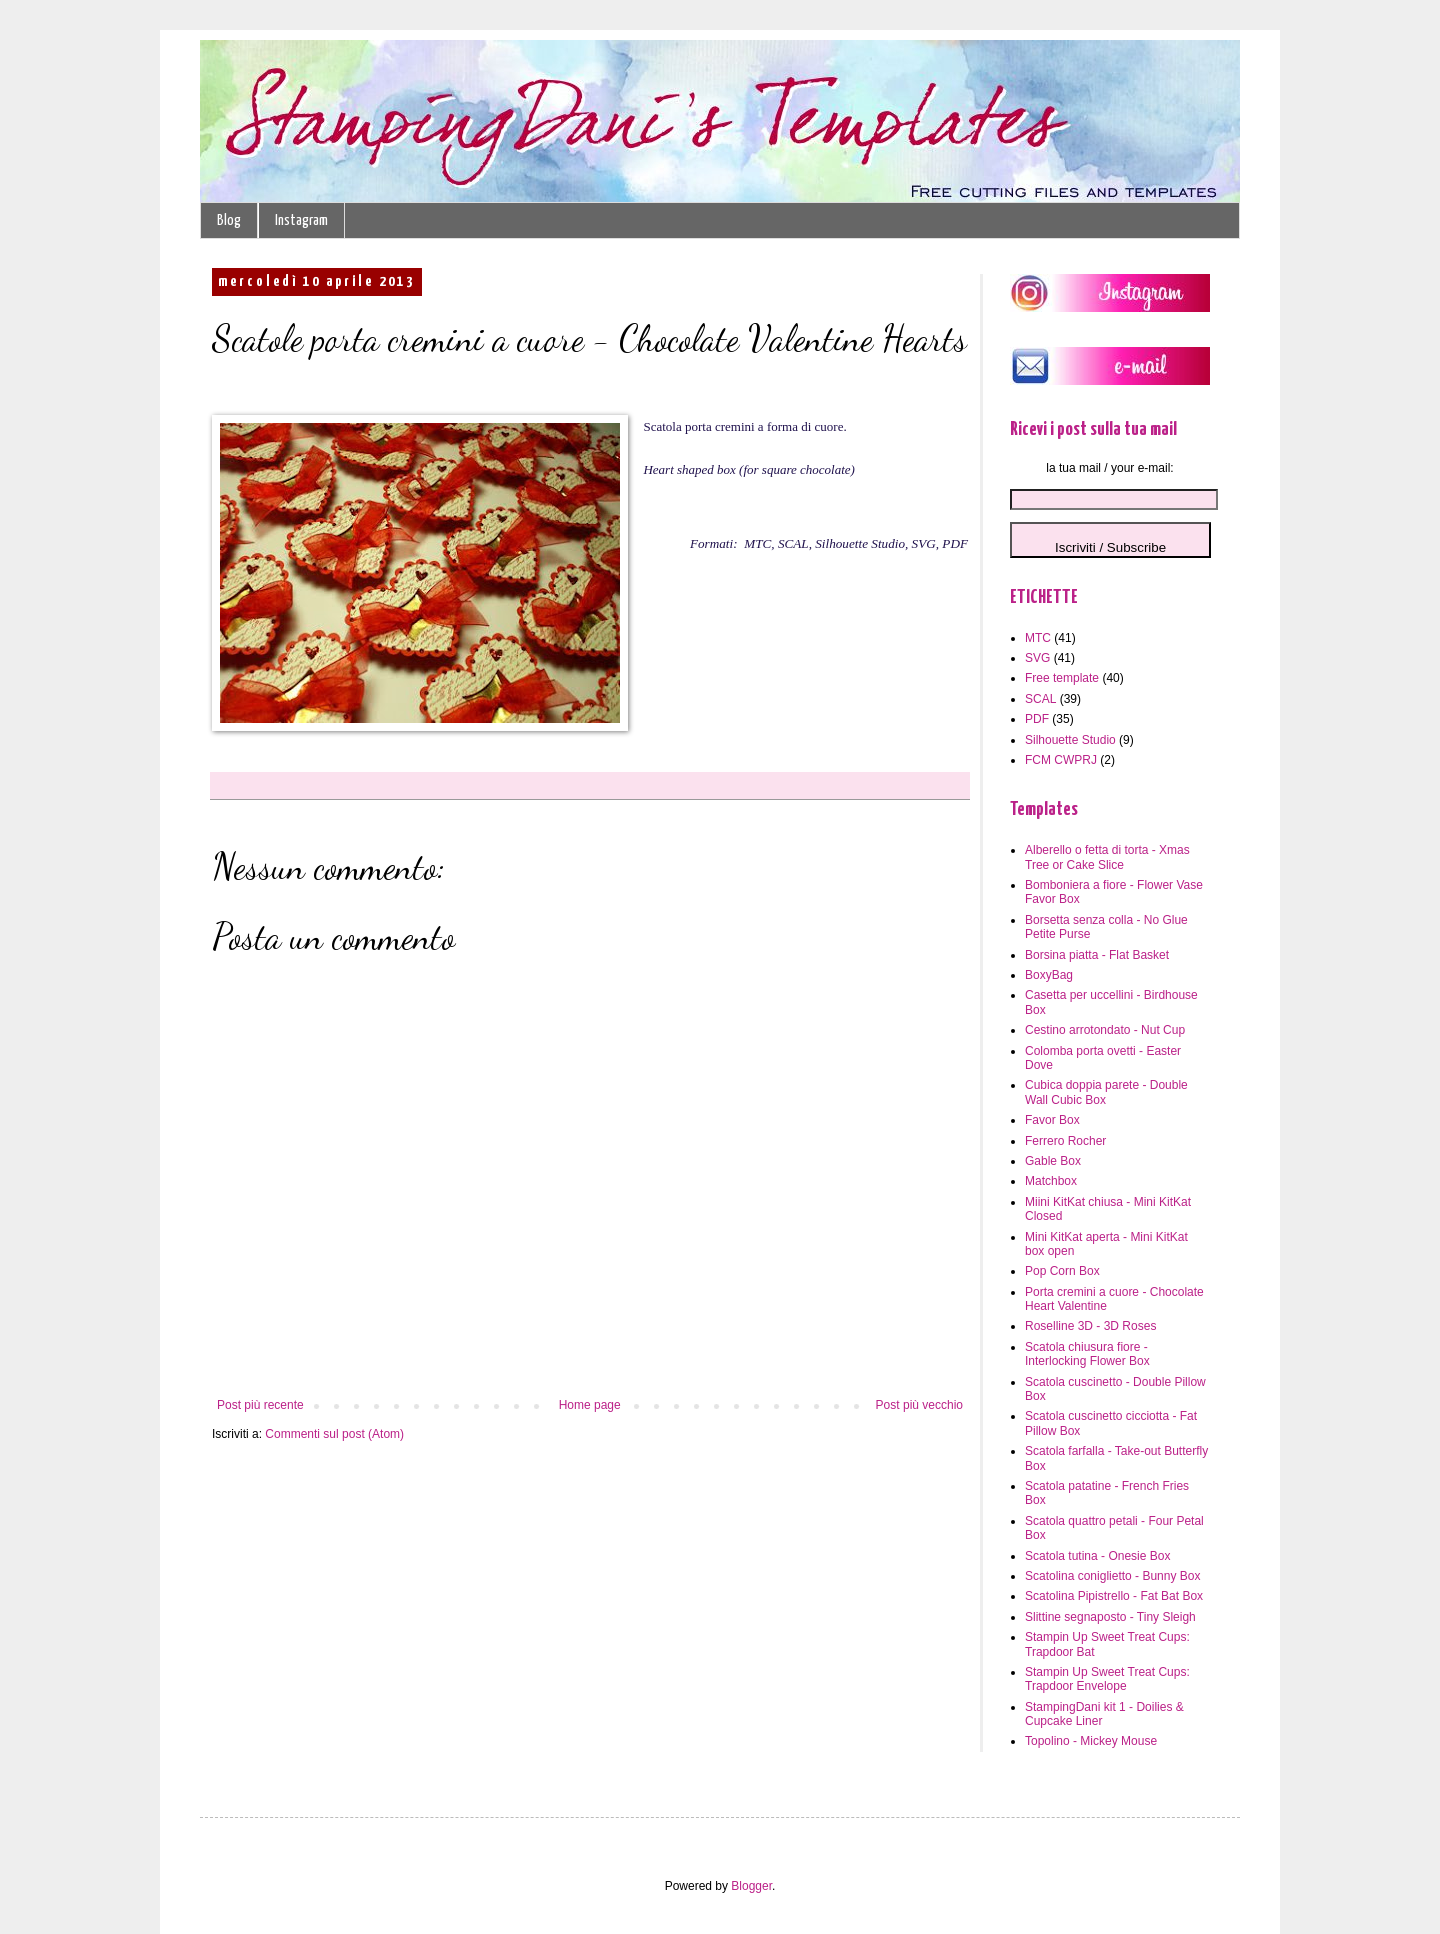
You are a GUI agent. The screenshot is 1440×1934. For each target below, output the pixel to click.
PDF (1037, 719)
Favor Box (1052, 1120)
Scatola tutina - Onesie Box (1097, 1556)
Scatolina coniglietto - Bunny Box (1112, 1576)
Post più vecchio (919, 1405)
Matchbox (1051, 1181)
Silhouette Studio (1070, 740)
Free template (1062, 678)
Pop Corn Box (1062, 1271)
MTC (1038, 638)
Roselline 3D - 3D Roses (1090, 1326)
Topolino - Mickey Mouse (1091, 1741)
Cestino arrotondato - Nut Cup (1105, 1030)
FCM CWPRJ (1061, 760)
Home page (590, 1405)
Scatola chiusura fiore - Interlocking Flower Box (1087, 1354)
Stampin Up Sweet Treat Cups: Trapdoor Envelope (1107, 1679)
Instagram (301, 220)
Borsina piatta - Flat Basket (1097, 955)
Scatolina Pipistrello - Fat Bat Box (1114, 1596)
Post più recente (260, 1405)
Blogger (751, 1886)
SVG (1037, 658)
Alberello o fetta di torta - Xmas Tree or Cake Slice (1107, 857)
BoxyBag (1049, 975)
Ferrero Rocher (1065, 1141)
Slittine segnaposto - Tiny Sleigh (1110, 1617)
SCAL (1040, 699)
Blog (229, 220)
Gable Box (1053, 1161)
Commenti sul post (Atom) (334, 1434)
